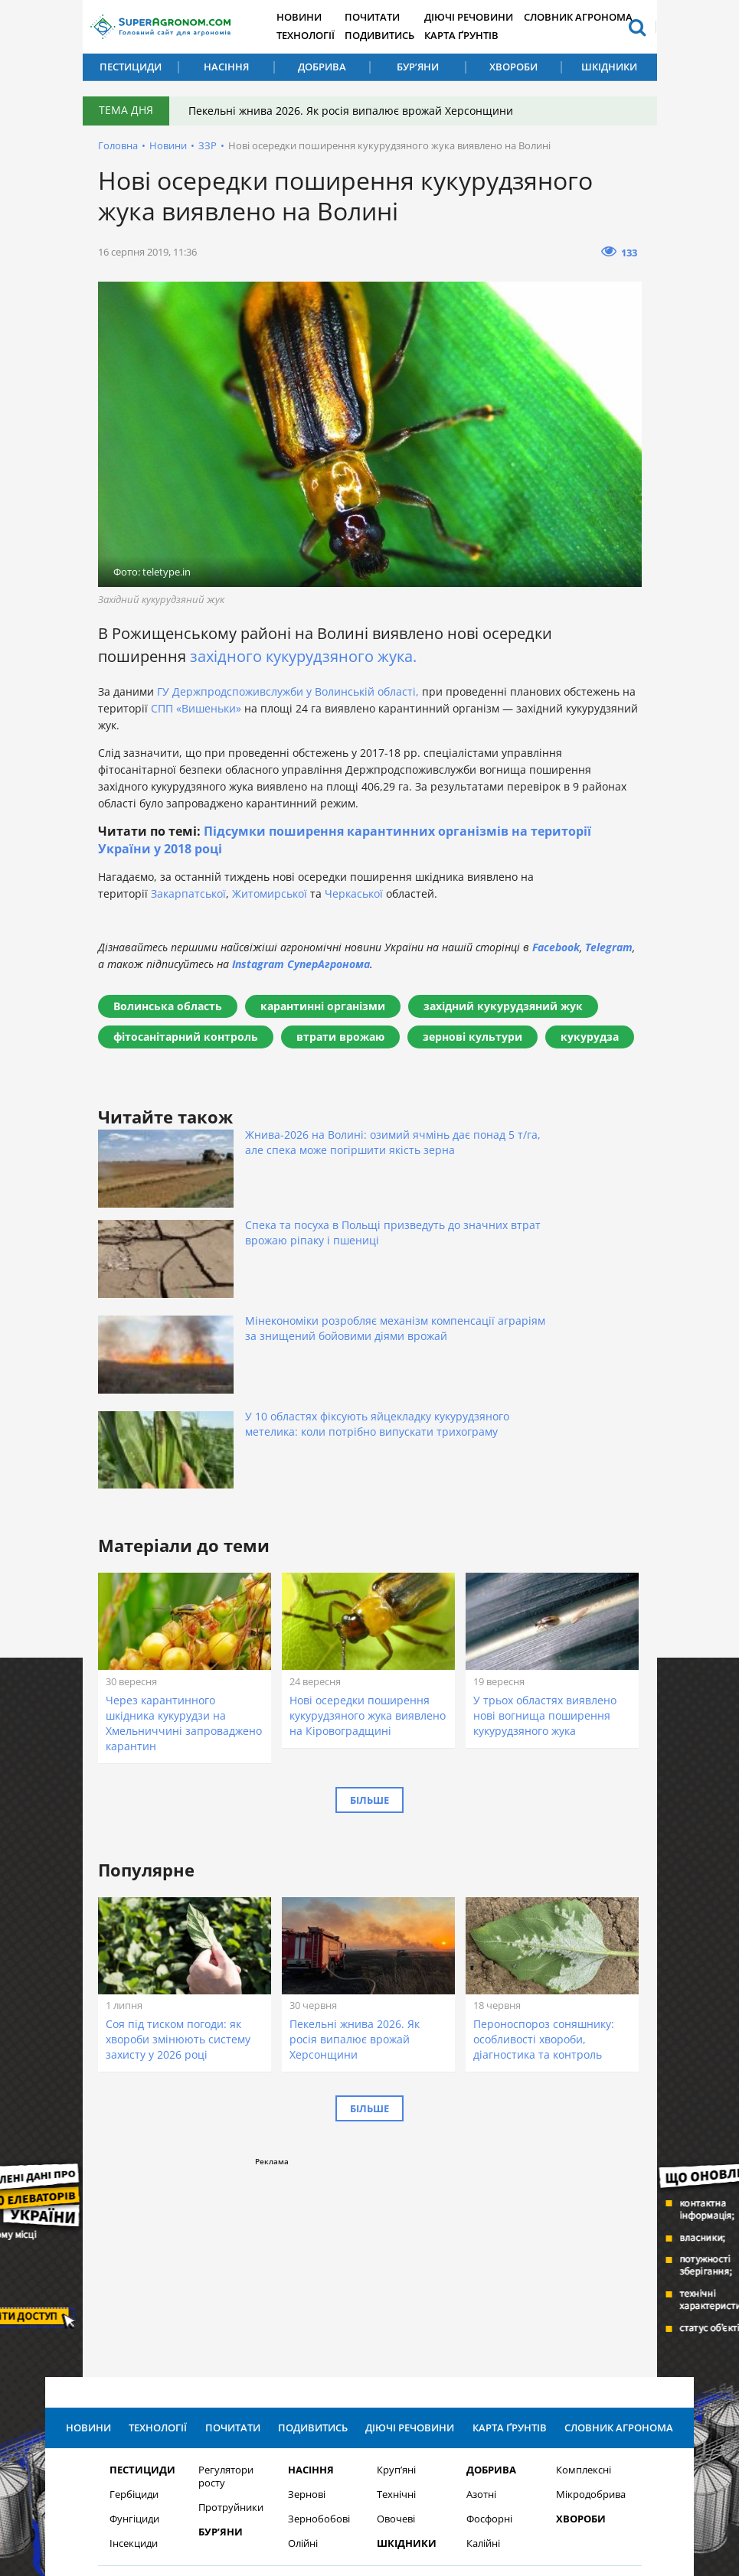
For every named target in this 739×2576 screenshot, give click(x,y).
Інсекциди (134, 2323)
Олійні (303, 2323)
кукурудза (590, 1036)
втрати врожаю (340, 1036)
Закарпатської (188, 893)
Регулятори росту (225, 2256)
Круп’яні (396, 2249)
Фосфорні (489, 2298)
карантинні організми (322, 1006)
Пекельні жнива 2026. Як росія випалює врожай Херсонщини (354, 110)
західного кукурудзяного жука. (303, 656)
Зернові (306, 2274)
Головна (118, 145)
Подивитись (390, 35)
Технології (314, 35)
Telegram (609, 947)
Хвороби (513, 66)
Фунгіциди (134, 2298)
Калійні (483, 2323)
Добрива (322, 66)
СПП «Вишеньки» (196, 708)
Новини (308, 17)
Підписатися (530, 2402)
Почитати (383, 17)
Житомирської (269, 893)
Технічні (396, 2274)
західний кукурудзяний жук (503, 1006)
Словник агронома (590, 17)
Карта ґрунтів (474, 35)
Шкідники (609, 66)
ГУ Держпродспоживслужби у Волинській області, (288, 691)
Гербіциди (134, 2274)
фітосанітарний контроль (185, 1036)
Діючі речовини (482, 17)
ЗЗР (207, 145)
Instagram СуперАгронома (301, 964)
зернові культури (472, 1036)
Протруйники (230, 2287)
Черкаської (354, 893)
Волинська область (167, 1006)
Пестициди (131, 66)
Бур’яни (418, 66)
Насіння (226, 66)
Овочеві (396, 2298)
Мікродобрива (591, 2274)
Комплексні (583, 2249)
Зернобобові (319, 2298)
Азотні (481, 2274)
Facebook (556, 947)
